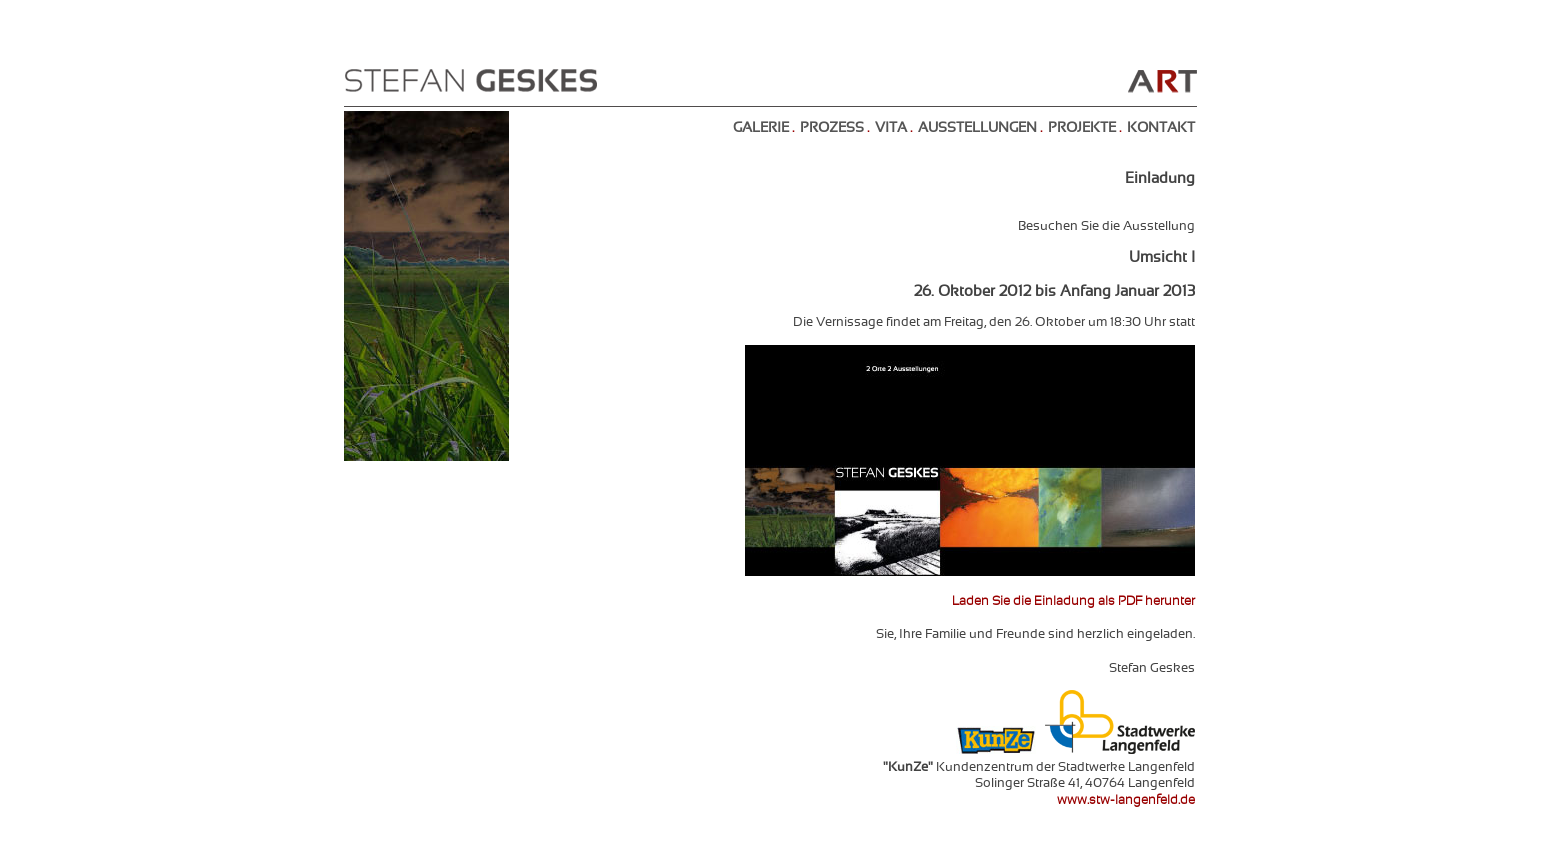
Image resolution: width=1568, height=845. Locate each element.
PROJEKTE (1082, 128)
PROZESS (832, 128)
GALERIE (761, 128)
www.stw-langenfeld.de (1126, 801)
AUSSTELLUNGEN (977, 128)
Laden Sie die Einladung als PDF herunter (1073, 602)
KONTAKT (1161, 128)
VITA (891, 128)
